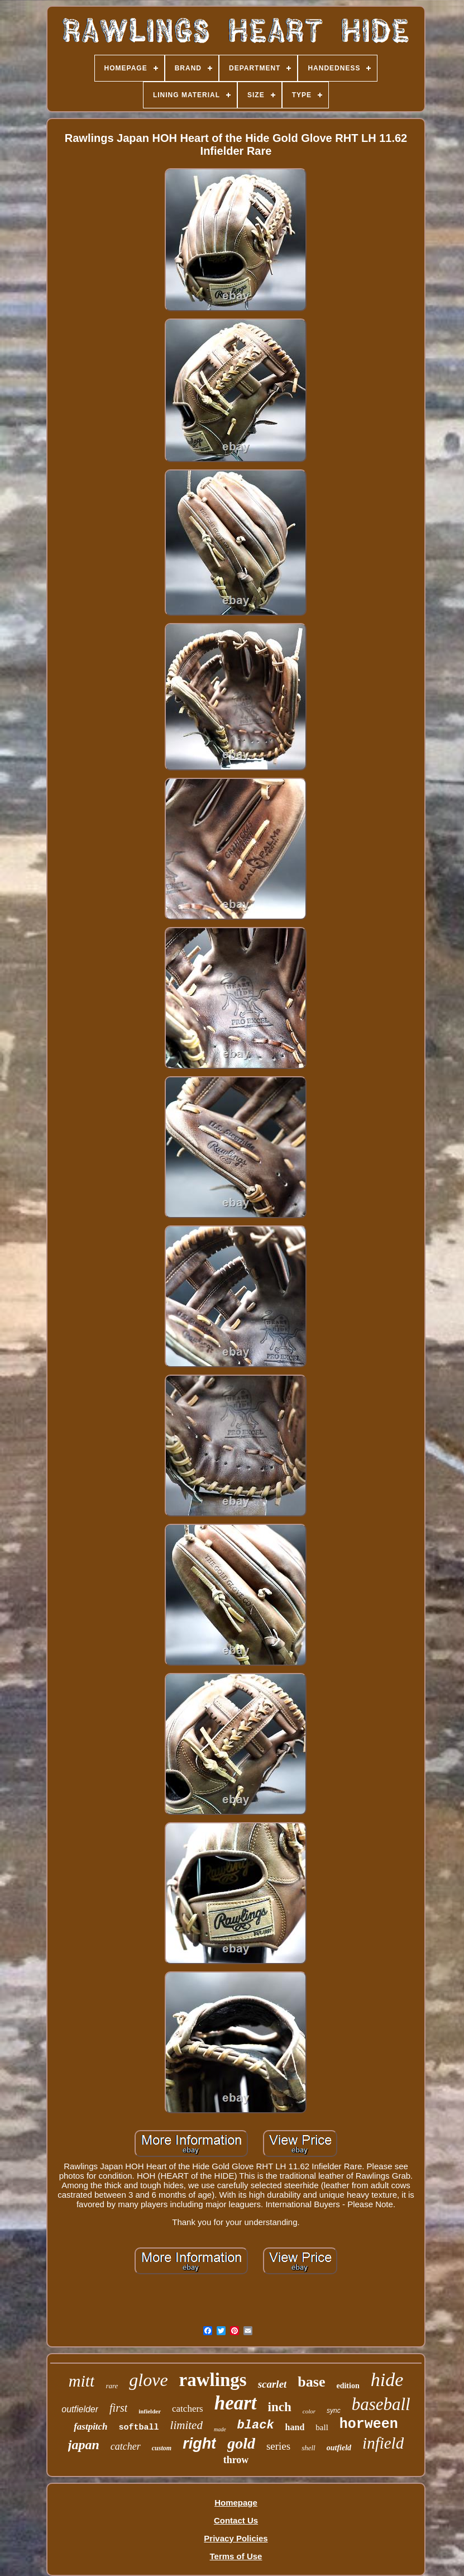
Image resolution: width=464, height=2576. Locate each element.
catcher (126, 2446)
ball (321, 2427)
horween (368, 2424)
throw (236, 2459)
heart (235, 2403)
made (220, 2429)
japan (83, 2444)
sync (334, 2411)
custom (161, 2448)
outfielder (79, 2409)
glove (148, 2380)
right (199, 2443)
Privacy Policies (235, 2538)
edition (347, 2386)
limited (186, 2425)
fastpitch (90, 2426)
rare (112, 2386)
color (309, 2411)
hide (387, 2379)
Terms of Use (236, 2556)
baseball (381, 2404)
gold (241, 2443)
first (118, 2408)
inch (279, 2407)
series (278, 2446)
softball (139, 2427)
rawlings (213, 2380)
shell (308, 2448)
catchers (187, 2408)
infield (383, 2443)
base (311, 2382)
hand (295, 2427)
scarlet (272, 2384)
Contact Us (236, 2520)
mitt (82, 2380)
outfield (339, 2448)
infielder (149, 2411)
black (255, 2425)
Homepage (235, 2502)
